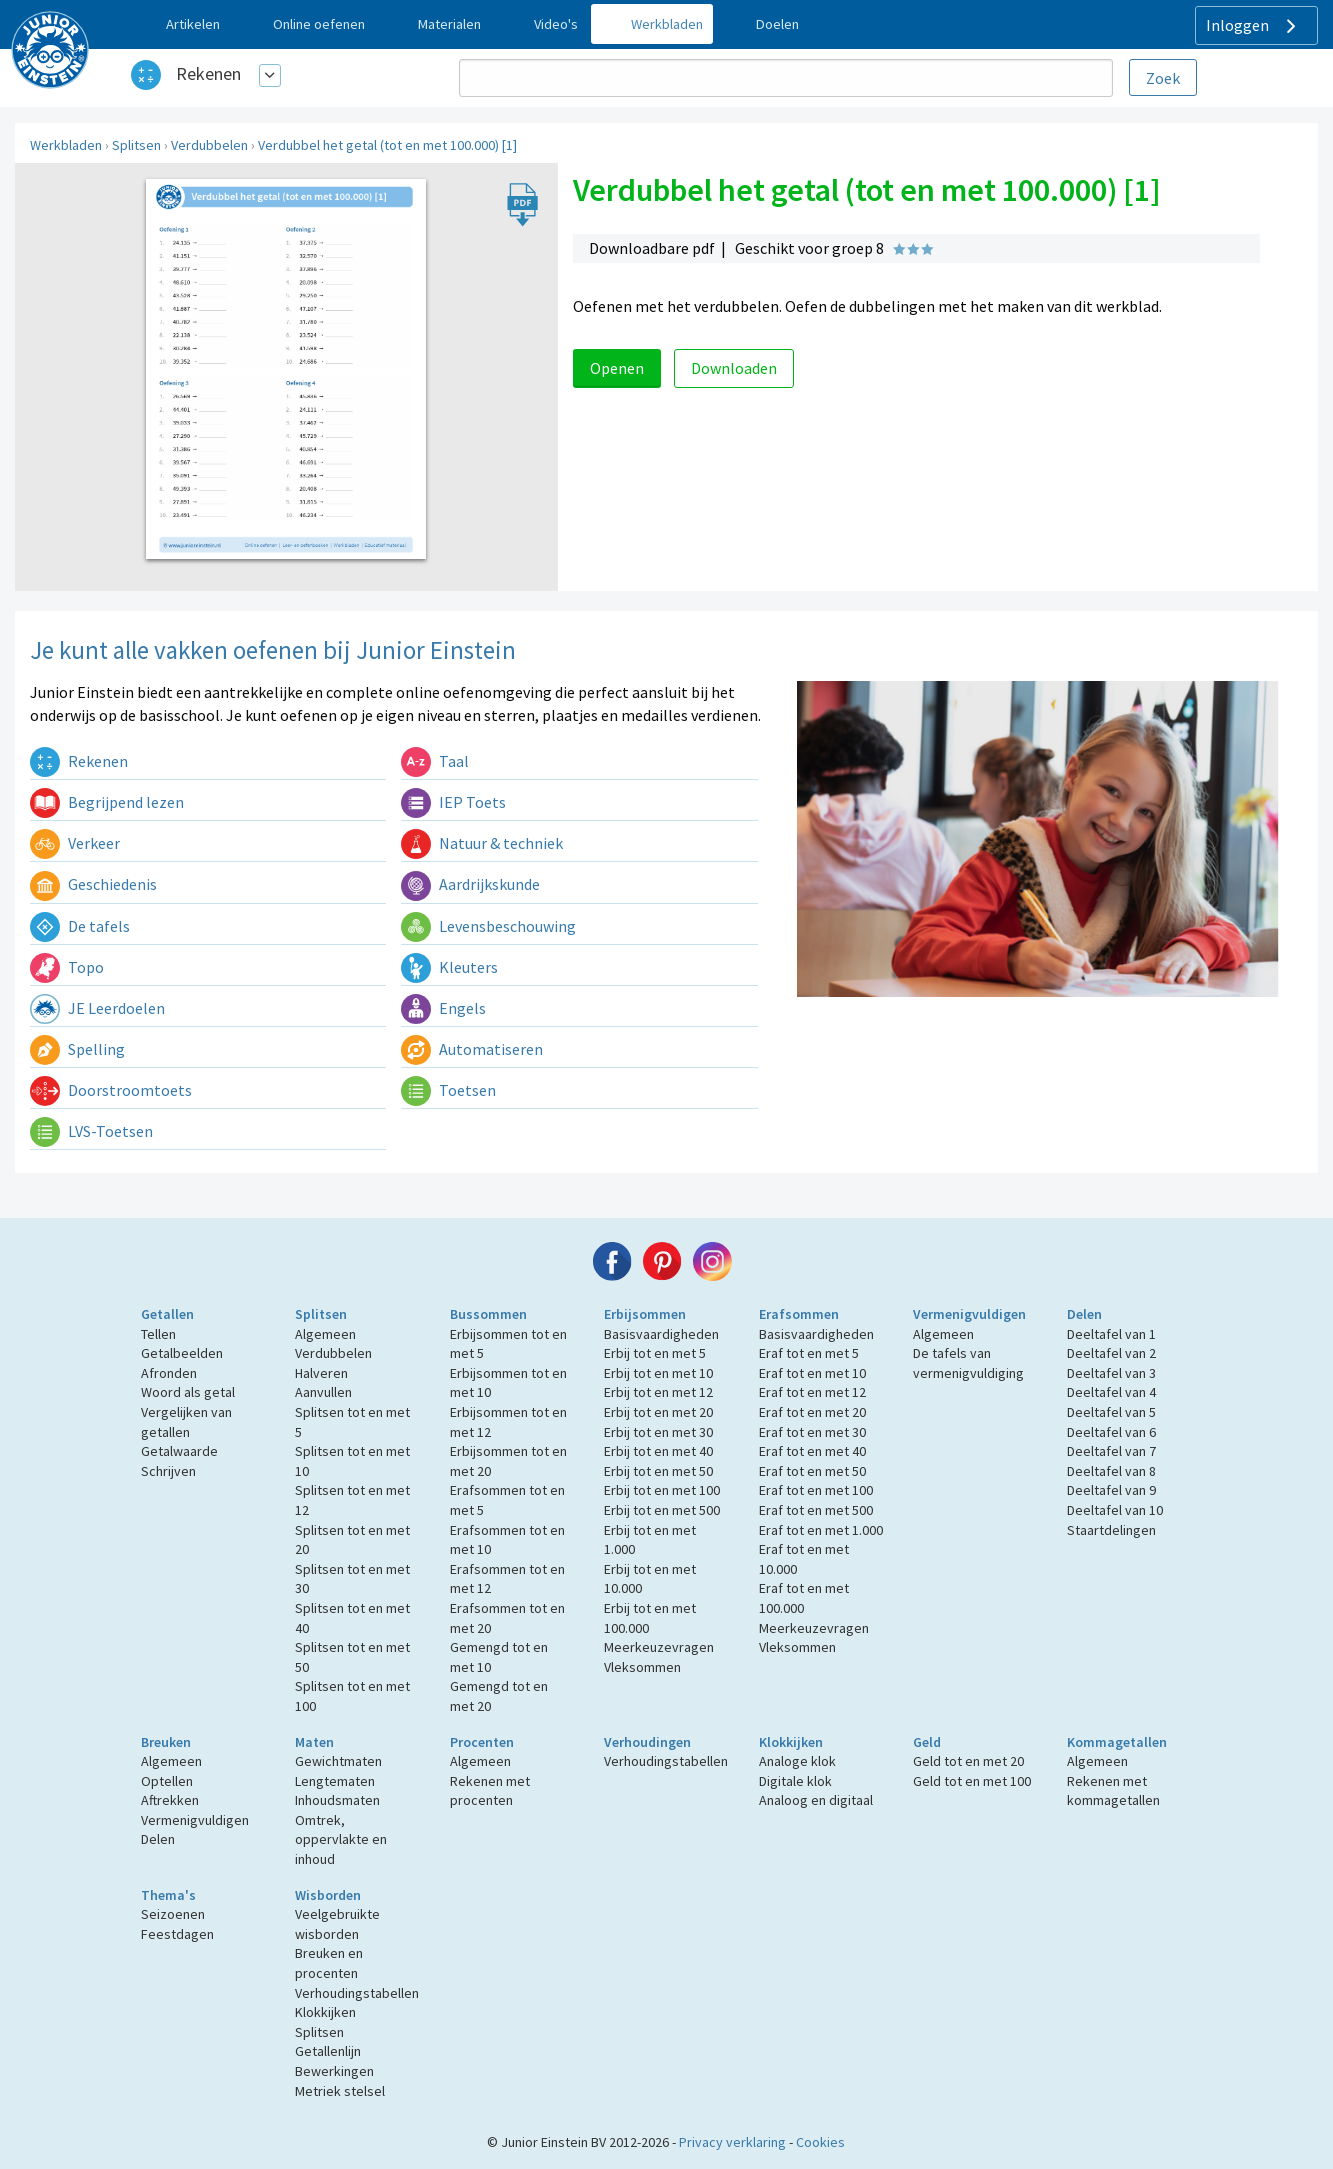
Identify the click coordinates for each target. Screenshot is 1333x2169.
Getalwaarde (179, 1451)
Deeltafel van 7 (1111, 1451)
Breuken (166, 1742)
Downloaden (734, 368)
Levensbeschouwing (488, 926)
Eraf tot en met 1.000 (821, 1530)
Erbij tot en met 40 (658, 1451)
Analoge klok (797, 1761)
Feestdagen (177, 1934)
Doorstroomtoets (111, 1090)
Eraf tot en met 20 (812, 1412)
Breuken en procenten (329, 1963)
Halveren (321, 1373)
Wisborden (328, 1895)
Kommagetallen (1117, 1742)
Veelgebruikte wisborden (337, 1924)
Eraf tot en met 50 (812, 1471)
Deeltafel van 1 (1111, 1334)
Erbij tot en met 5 (655, 1353)
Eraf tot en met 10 (812, 1373)
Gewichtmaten (338, 1761)
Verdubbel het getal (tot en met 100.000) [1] (387, 145)
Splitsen (136, 145)
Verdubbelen (209, 145)
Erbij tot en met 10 (658, 1373)
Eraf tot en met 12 (812, 1392)
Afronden (169, 1373)
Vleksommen (642, 1667)
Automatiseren (472, 1049)
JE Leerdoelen (97, 1008)
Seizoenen (173, 1914)
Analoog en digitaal (816, 1800)
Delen (1084, 1314)
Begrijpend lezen (107, 802)
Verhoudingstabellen (666, 1761)
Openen (617, 368)
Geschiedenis (93, 884)
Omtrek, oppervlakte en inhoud (341, 1839)
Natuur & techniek (482, 843)
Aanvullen (323, 1392)
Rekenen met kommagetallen (1113, 1791)
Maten (314, 1742)
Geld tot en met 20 (968, 1761)
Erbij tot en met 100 (662, 1490)
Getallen (167, 1314)
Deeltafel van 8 (1111, 1471)
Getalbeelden (182, 1353)
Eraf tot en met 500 (816, 1510)
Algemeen (325, 1334)
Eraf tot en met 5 (809, 1353)
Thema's (168, 1895)
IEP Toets (453, 802)
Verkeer (75, 843)
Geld (927, 1742)
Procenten (482, 1742)
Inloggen (1253, 26)
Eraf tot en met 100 (816, 1490)
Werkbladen (66, 145)
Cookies (820, 2142)
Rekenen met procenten (490, 1791)
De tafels (80, 926)
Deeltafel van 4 (1111, 1392)
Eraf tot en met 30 (812, 1432)
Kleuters (449, 967)
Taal (435, 761)
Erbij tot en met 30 (658, 1432)
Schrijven (168, 1471)
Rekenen (208, 73)
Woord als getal (188, 1392)
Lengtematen (335, 1781)
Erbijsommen (645, 1314)
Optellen (167, 1781)
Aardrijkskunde (470, 884)
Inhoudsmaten (337, 1800)
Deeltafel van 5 (1111, 1412)
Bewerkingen (334, 2071)
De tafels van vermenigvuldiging (968, 1363)
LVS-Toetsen (91, 1131)
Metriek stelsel (340, 2091)
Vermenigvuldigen (969, 1314)
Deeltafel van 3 (1111, 1373)
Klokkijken (791, 1742)
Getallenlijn (328, 2051)
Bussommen (488, 1314)
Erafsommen (799, 1314)
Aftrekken (170, 1800)
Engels (443, 1008)
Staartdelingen (1111, 1530)
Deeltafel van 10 (1115, 1510)
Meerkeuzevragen (659, 1647)
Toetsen (448, 1090)
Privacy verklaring (732, 2142)
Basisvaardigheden (661, 1334)
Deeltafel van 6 (1111, 1432)
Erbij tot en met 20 (658, 1412)
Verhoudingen (647, 1742)
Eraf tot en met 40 (812, 1451)
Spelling (77, 1049)
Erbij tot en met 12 (658, 1392)
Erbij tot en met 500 (662, 1510)
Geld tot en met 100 (972, 1781)
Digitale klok (795, 1781)
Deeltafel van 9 (1111, 1490)
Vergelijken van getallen (186, 1422)
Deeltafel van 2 (1111, 1353)
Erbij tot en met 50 (658, 1471)
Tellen (158, 1334)
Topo (67, 967)
